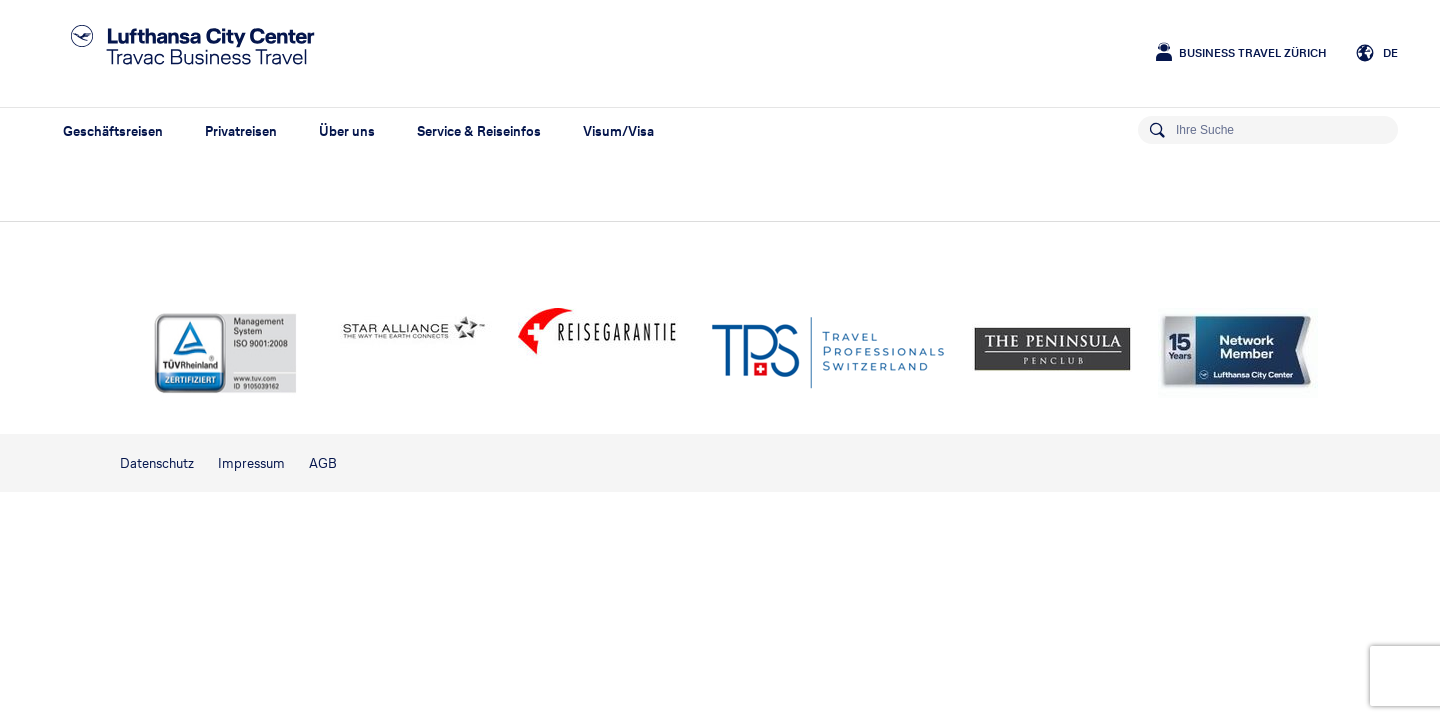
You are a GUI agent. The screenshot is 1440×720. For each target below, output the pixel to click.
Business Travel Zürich (1252, 53)
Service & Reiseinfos (479, 131)
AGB (323, 463)
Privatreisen (241, 131)
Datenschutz (157, 463)
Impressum (251, 463)
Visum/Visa (618, 131)
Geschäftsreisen (113, 131)
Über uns (347, 131)
